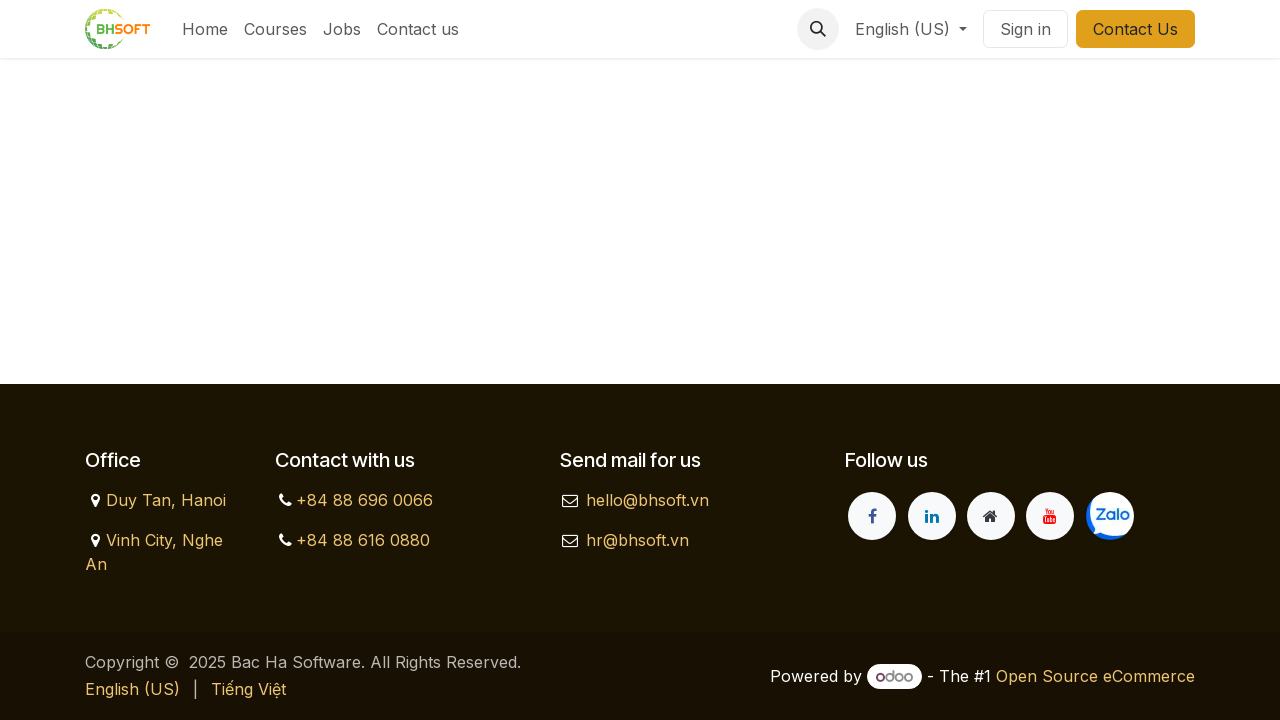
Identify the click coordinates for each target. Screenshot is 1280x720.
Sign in (1025, 29)
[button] (818, 29)
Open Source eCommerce (1095, 676)
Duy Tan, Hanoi (166, 500)
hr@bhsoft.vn (637, 540)
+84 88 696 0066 (364, 500)
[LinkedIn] (932, 516)
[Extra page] (991, 516)
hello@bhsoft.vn (647, 500)
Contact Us (1135, 29)
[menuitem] (205, 29)
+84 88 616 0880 (363, 540)
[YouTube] (1050, 516)
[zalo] (1110, 516)
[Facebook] (872, 516)
